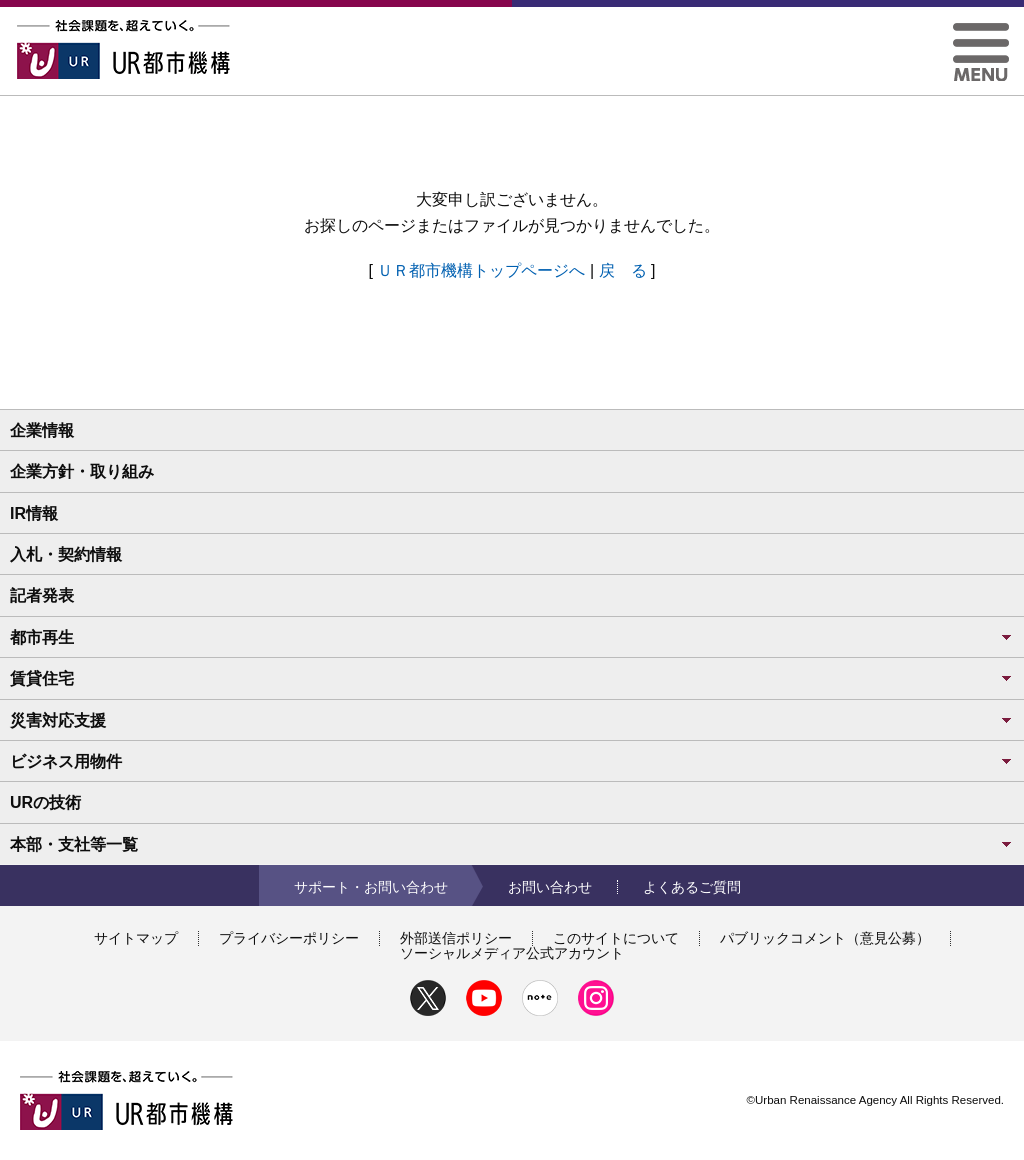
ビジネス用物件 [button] (512, 761)
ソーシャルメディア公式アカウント (512, 953)
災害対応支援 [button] (512, 720)
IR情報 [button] (34, 513)
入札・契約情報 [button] (66, 554)
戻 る (623, 270)
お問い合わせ (550, 887)
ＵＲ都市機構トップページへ (481, 270)
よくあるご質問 (692, 887)
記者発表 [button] (42, 595)
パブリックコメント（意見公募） (825, 938)
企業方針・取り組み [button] (82, 471)
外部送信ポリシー (456, 938)
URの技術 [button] (45, 802)
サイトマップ (136, 938)
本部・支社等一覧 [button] (512, 844)
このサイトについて (616, 938)
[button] (981, 30)
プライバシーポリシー (289, 938)
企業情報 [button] (42, 430)
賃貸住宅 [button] (512, 678)
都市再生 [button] (512, 637)
